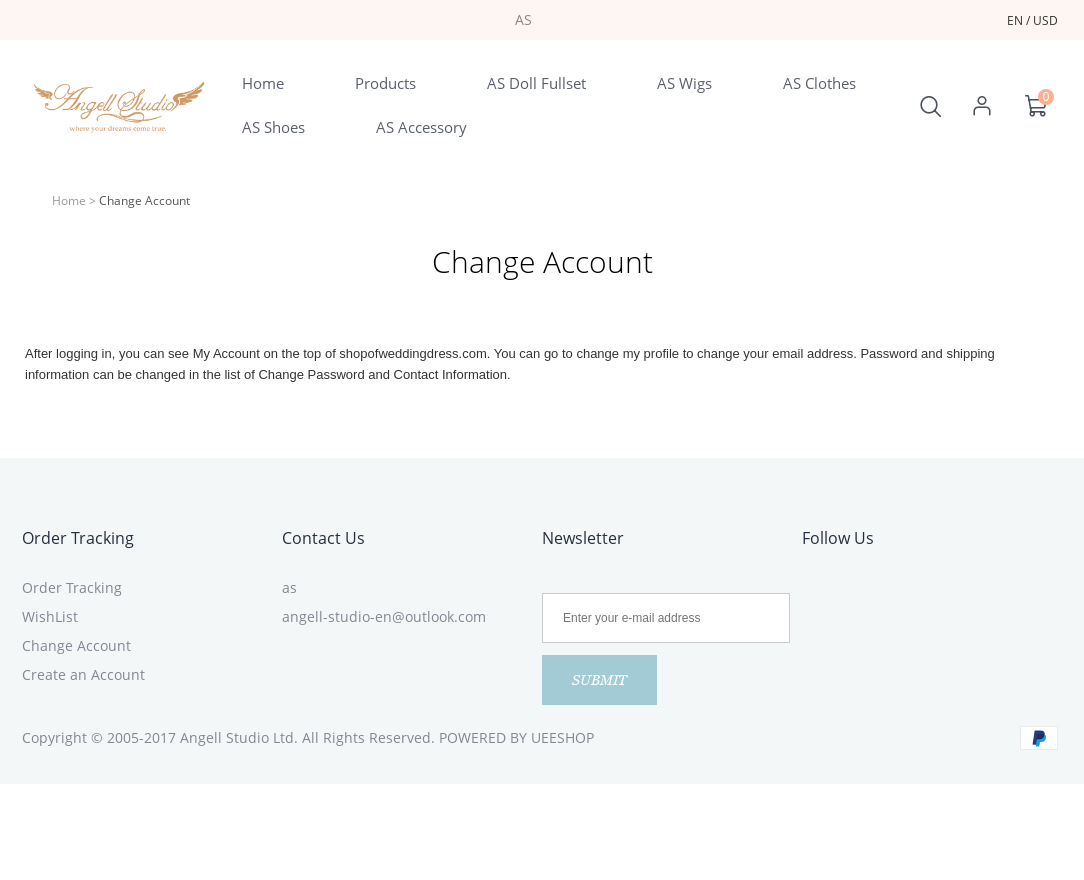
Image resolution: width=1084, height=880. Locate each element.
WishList (50, 616)
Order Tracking (78, 538)
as (289, 587)
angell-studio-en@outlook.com (384, 616)
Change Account (76, 645)
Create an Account (83, 674)
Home (69, 200)
